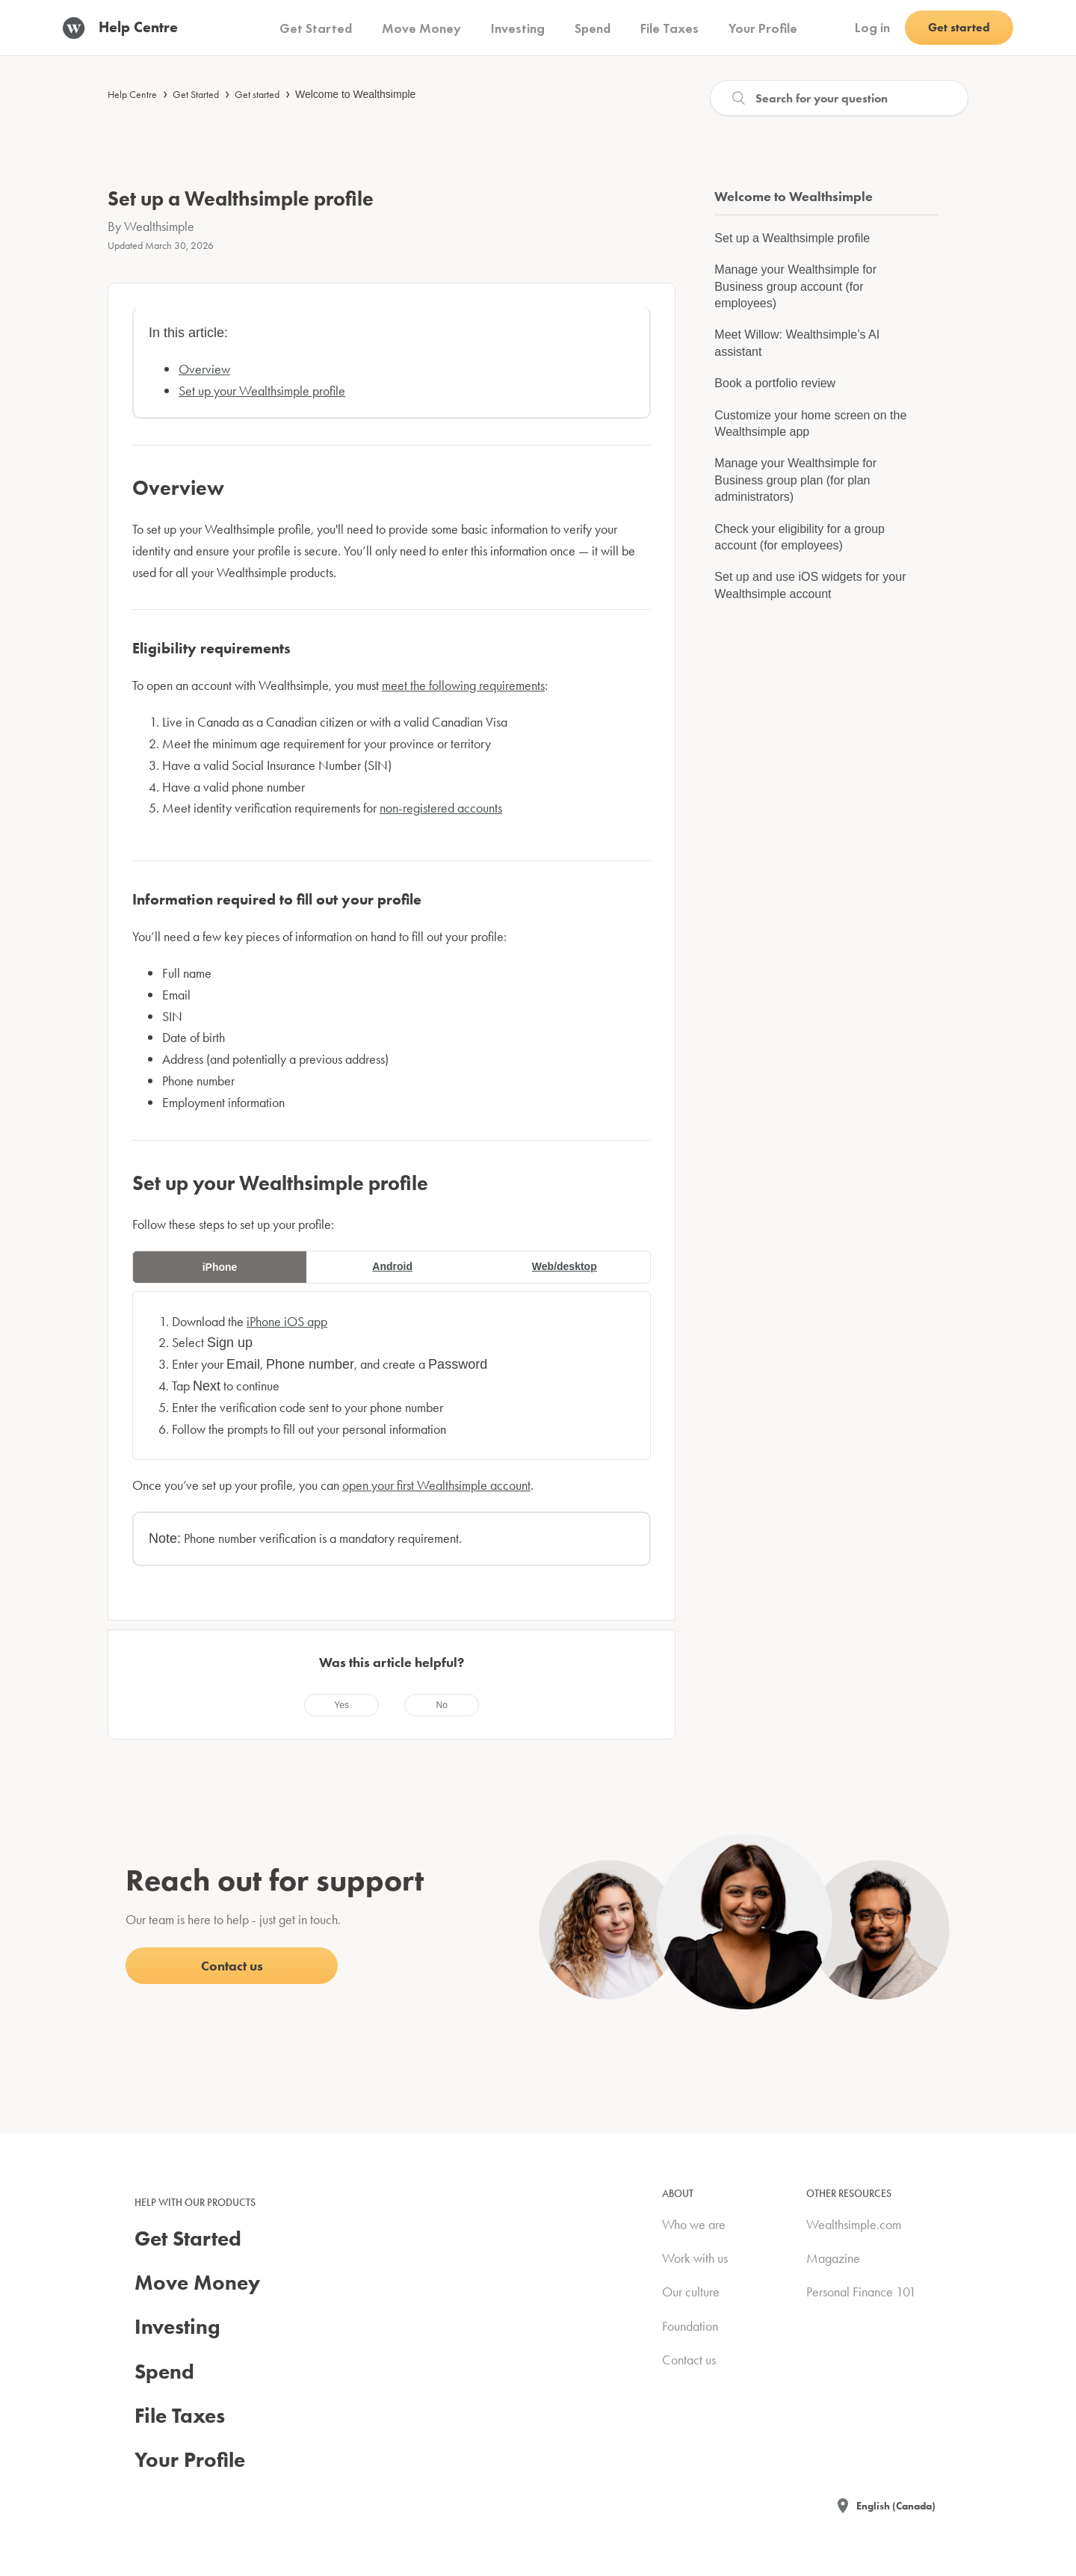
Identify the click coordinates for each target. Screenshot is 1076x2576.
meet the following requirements (463, 685)
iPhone (220, 1267)
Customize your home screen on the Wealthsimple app (810, 423)
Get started (257, 94)
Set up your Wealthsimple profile (262, 390)
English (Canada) (896, 2505)
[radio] (341, 1705)
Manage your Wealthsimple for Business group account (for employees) (795, 286)
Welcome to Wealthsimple (355, 94)
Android (392, 1266)
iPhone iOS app (287, 1321)
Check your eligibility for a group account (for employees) (799, 537)
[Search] (839, 98)
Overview (204, 369)
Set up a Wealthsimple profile (792, 238)
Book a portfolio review (774, 383)
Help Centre (132, 94)
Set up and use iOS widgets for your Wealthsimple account (810, 585)
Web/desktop (564, 1266)
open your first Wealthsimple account (436, 1485)
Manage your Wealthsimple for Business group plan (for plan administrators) (795, 480)
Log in (872, 27)
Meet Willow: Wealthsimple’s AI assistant (796, 342)
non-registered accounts (441, 807)
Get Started (196, 94)
